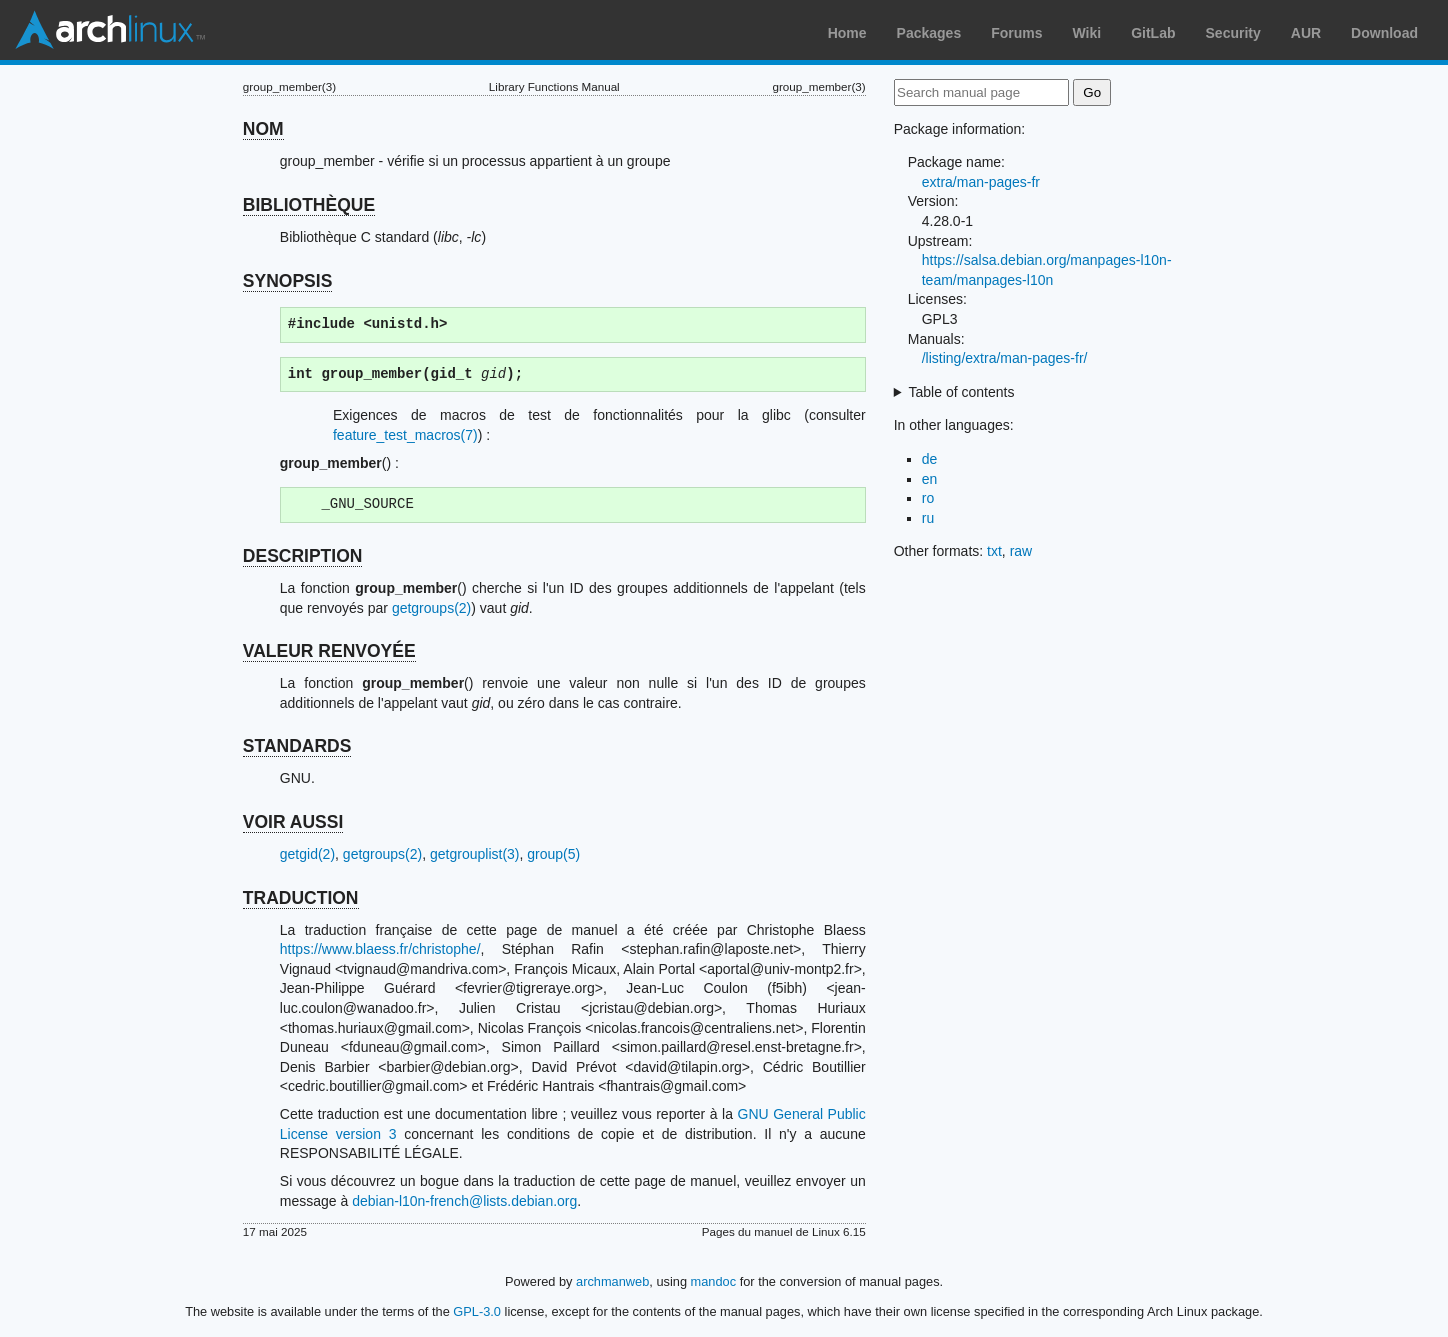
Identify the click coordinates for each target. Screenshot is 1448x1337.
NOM (263, 129)
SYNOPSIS (287, 281)
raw (1021, 551)
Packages (929, 33)
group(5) (553, 854)
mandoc (714, 1281)
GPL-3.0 (477, 1311)
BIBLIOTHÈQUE (309, 205)
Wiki (1087, 33)
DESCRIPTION (303, 556)
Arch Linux (110, 30)
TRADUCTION (301, 898)
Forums (1016, 33)
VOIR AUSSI (293, 822)
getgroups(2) (431, 608)
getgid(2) (307, 854)
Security (1233, 33)
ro (928, 498)
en (930, 479)
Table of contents (962, 392)
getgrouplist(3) (475, 854)
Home (847, 33)
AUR (1306, 33)
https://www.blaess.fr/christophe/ (380, 949)
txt (994, 551)
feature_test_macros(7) (405, 435)
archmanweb (612, 1281)
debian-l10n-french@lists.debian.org (464, 1201)
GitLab (1153, 33)
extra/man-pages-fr (981, 182)
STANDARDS (297, 746)
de (930, 459)
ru (928, 518)
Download (1384, 33)
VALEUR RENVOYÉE (329, 651)
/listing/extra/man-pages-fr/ (1005, 358)
